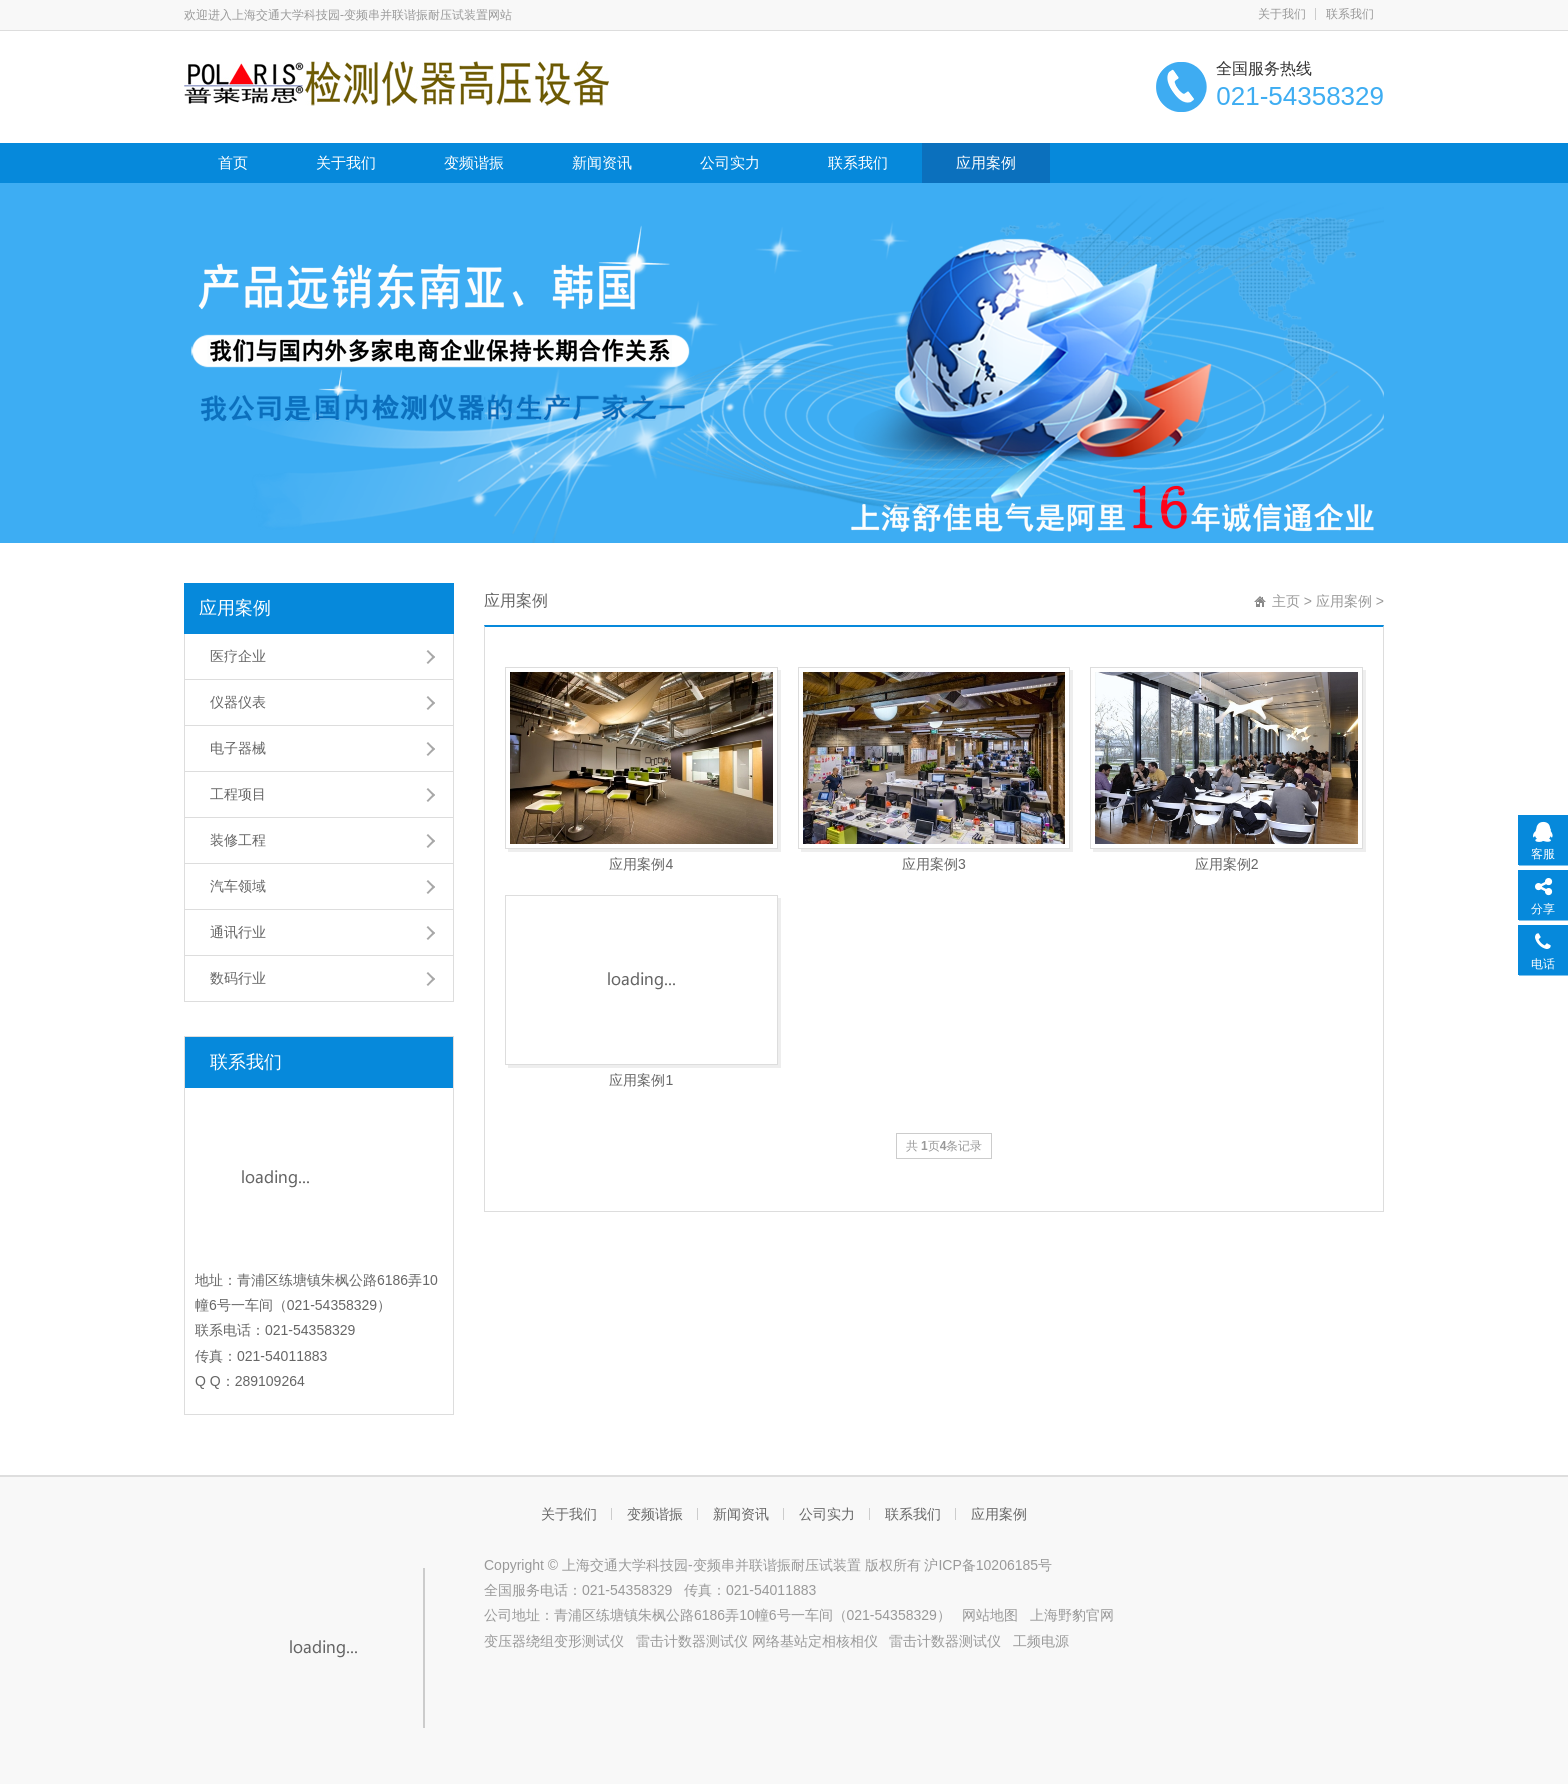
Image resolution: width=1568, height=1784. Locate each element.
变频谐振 (474, 162)
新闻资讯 (602, 162)
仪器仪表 (238, 702)
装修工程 (238, 840)
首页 (233, 162)
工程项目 (238, 794)
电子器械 (238, 748)
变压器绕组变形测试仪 (554, 1641)
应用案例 (986, 162)
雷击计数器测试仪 (692, 1641)
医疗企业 (238, 656)
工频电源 (1041, 1641)
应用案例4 (641, 864)
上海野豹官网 (1072, 1615)
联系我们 (1350, 14)
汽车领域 (238, 886)
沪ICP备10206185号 (988, 1565)
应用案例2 (1227, 864)
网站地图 (990, 1615)
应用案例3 (934, 864)
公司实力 (730, 162)
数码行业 (238, 978)
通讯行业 (238, 932)
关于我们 (1282, 14)
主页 (1286, 601)
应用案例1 (641, 1080)
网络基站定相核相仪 (815, 1641)
